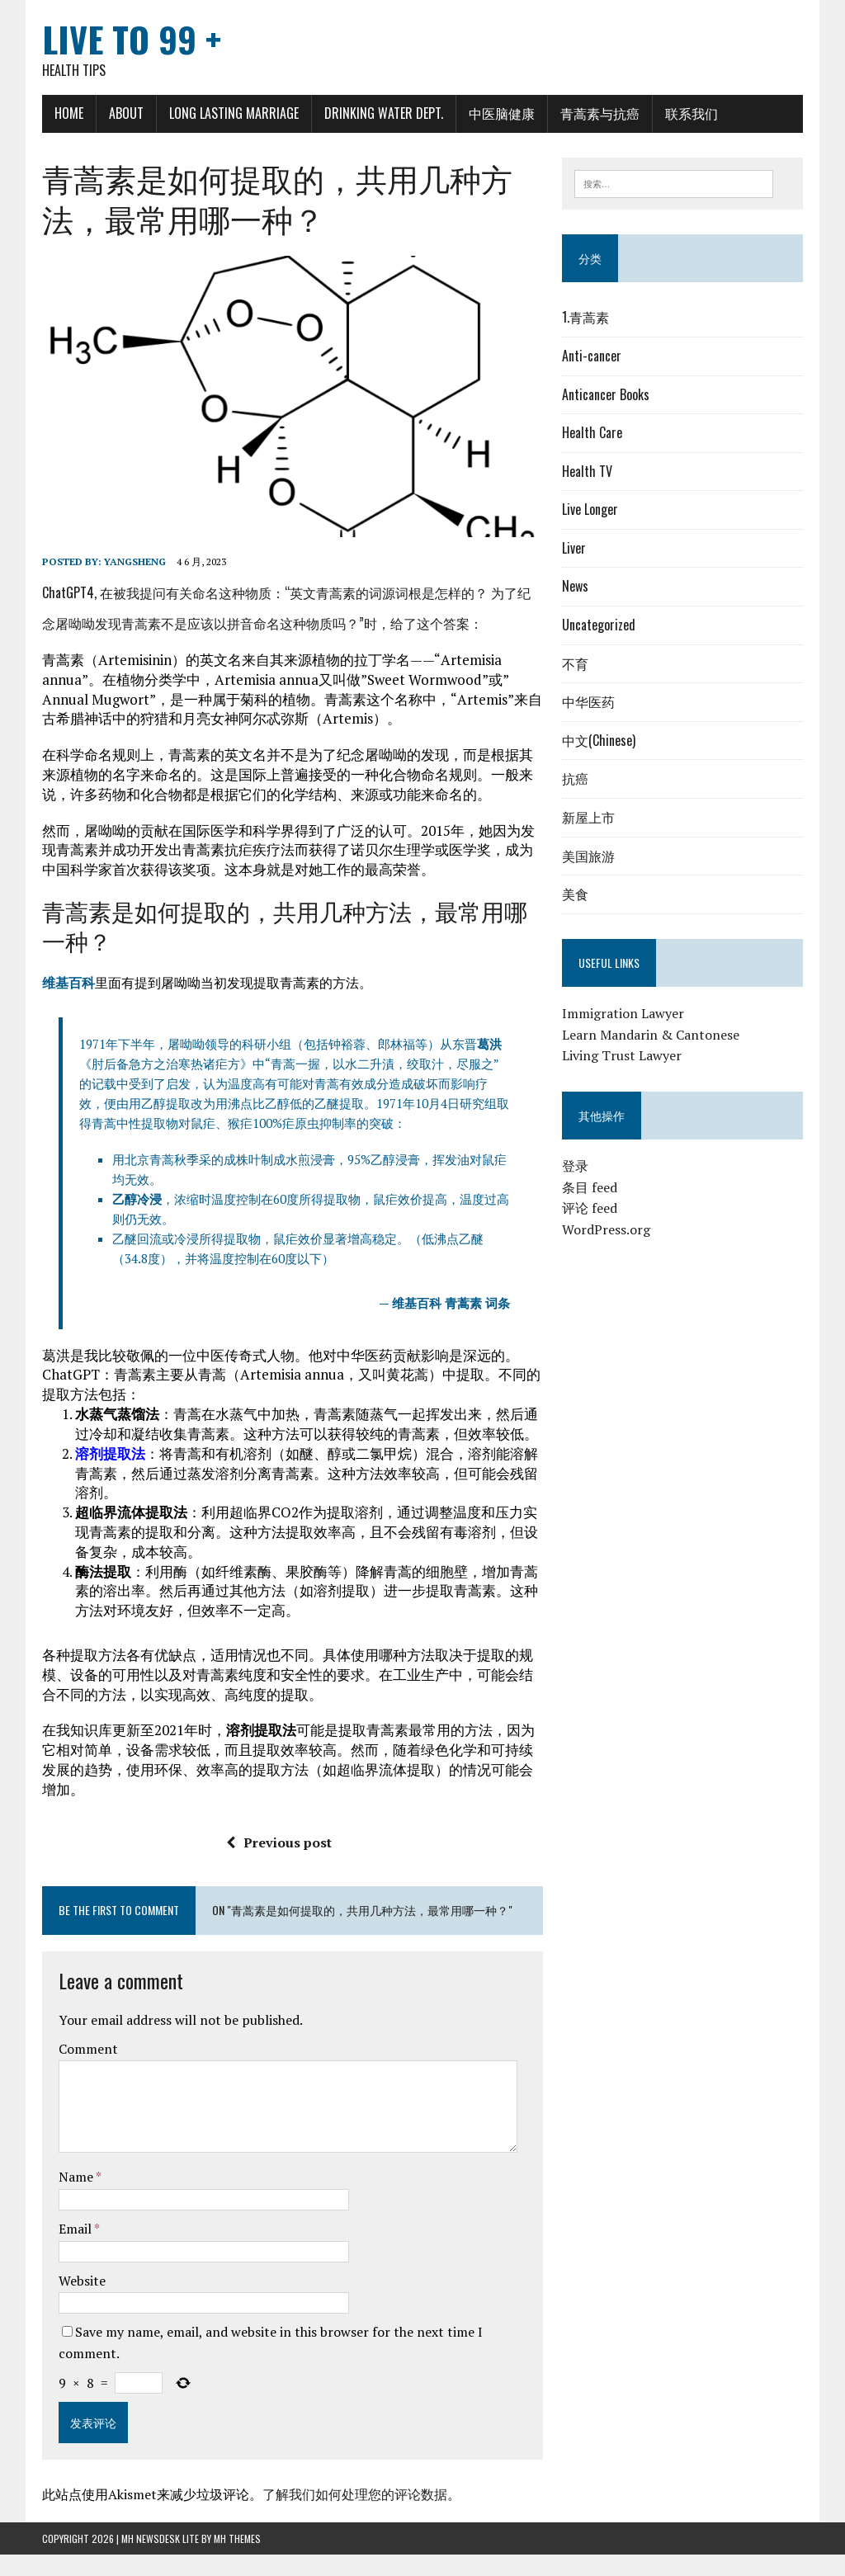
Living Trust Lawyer (622, 1055)
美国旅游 (588, 856)
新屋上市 (588, 817)
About (126, 113)
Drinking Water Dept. (383, 113)
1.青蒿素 (585, 317)
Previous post (279, 1842)
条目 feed (589, 1187)
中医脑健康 (502, 113)
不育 (575, 663)
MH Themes (237, 2538)
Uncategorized (598, 625)
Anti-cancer (591, 356)
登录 (575, 1166)
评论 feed (589, 1208)
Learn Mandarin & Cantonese (650, 1035)
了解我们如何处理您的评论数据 (354, 2494)
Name (77, 2177)
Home (68, 113)
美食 (575, 893)
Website (82, 2281)
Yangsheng (135, 561)
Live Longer (590, 509)
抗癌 (575, 778)
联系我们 (691, 113)
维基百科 (68, 983)
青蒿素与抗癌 (600, 113)
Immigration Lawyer (623, 1013)
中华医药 (588, 701)
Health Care (592, 432)
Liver (574, 548)
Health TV (587, 471)
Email (76, 2229)
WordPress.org (606, 1229)
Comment (88, 2049)
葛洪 (489, 1044)
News (575, 586)
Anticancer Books (605, 394)
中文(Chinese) (598, 740)
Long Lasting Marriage (234, 113)
